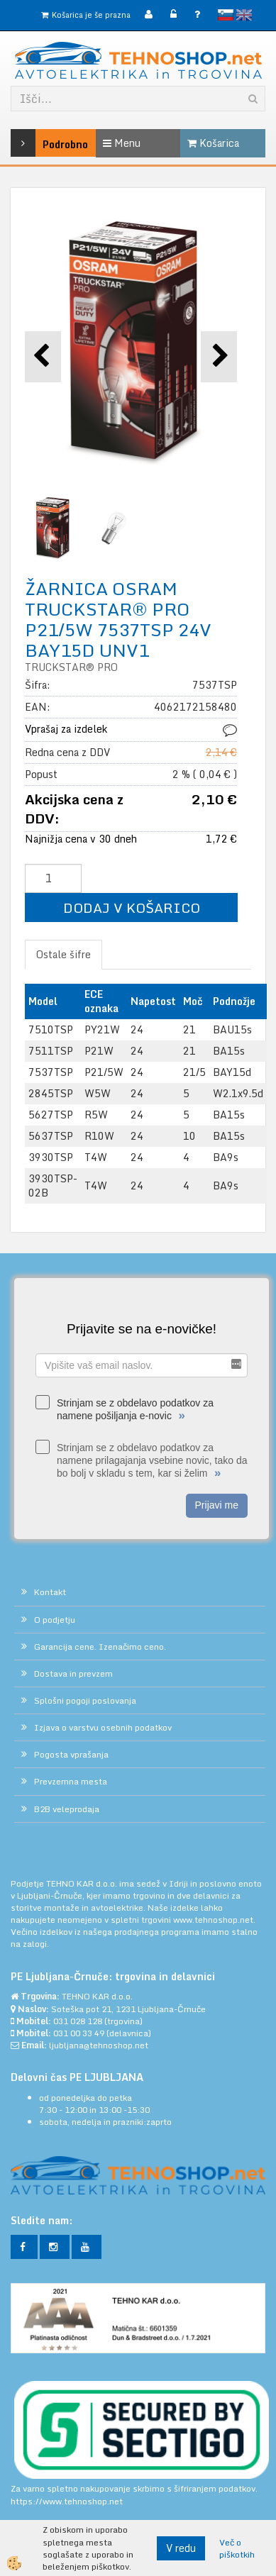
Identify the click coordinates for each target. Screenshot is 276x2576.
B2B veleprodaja (66, 1809)
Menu (121, 143)
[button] (219, 356)
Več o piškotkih (237, 2548)
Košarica (213, 143)
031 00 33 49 (78, 2033)
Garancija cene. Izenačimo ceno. (100, 1646)
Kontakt (50, 1592)
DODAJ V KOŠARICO (131, 907)
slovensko (225, 15)
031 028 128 (77, 2021)
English (244, 15)
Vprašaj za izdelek (66, 729)
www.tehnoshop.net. (214, 1919)
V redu (181, 2548)
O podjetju (54, 1619)
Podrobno (30, 143)
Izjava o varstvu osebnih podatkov (103, 1727)
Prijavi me (216, 1505)
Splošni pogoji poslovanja (85, 1700)
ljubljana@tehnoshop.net (98, 2045)
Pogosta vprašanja (71, 1754)
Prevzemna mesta (70, 1781)
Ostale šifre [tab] (63, 954)
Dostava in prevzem (73, 1673)
